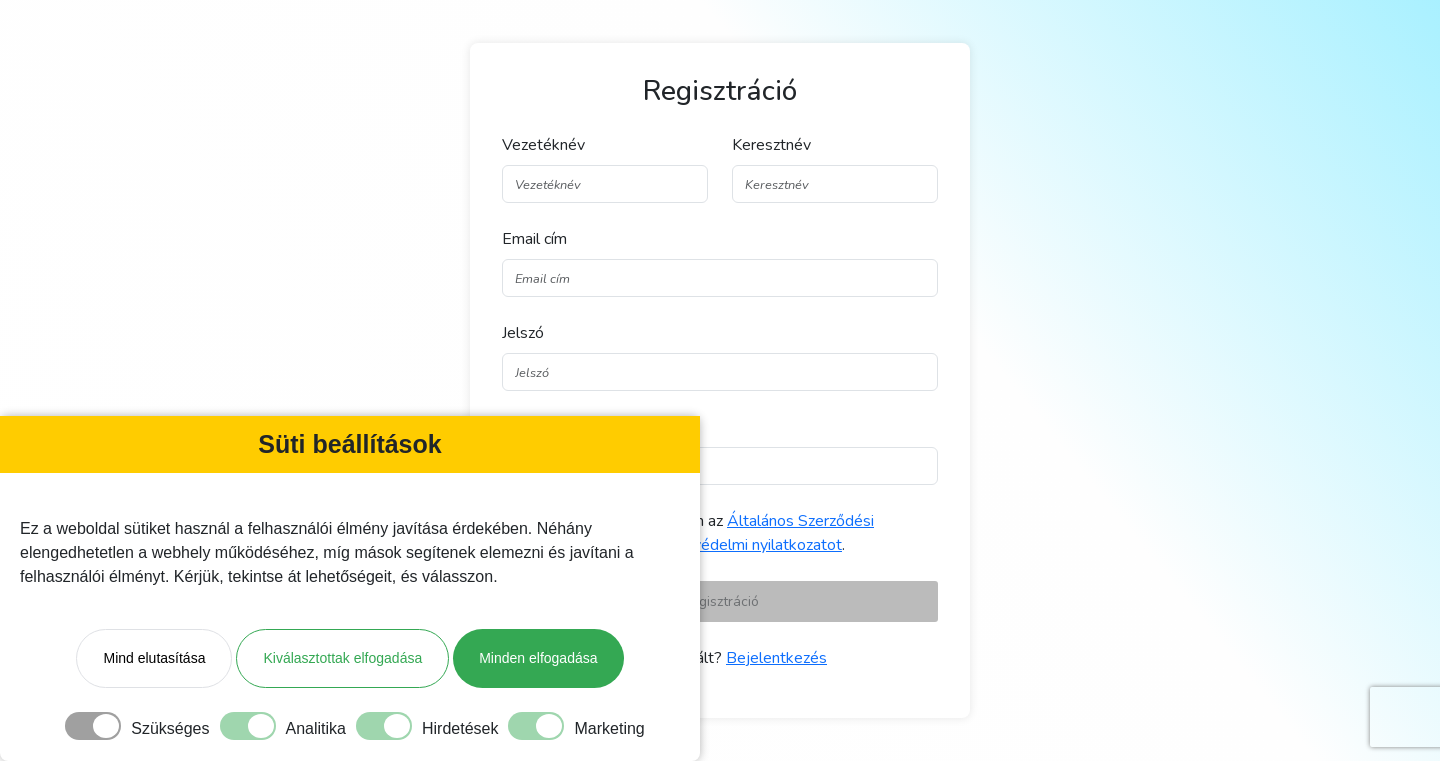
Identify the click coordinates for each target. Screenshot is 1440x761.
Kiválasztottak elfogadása (342, 658)
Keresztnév (771, 145)
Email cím (534, 239)
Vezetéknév (543, 145)
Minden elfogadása (538, 658)
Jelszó (523, 333)
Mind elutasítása (154, 658)
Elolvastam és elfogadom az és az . (700, 533)
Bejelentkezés (776, 658)
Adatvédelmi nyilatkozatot (750, 545)
